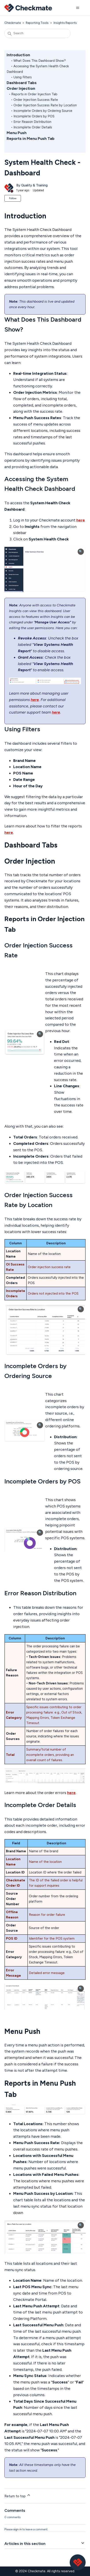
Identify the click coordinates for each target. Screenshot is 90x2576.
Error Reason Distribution (32, 122)
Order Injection (21, 88)
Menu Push (16, 132)
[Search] (37, 33)
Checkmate (12, 23)
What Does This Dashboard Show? (39, 61)
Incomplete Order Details (32, 127)
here (80, 520)
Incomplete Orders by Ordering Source (42, 111)
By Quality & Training (32, 185)
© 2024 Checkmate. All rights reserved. (45, 2571)
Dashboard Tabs (22, 82)
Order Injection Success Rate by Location (45, 105)
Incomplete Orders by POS (33, 116)
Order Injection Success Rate (35, 100)
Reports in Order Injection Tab (34, 94)
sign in (17, 2529)
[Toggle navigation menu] (78, 7)
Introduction (18, 54)
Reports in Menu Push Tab (30, 138)
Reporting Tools (37, 23)
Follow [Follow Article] (12, 198)
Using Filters (22, 77)
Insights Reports (65, 23)
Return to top (17, 2495)
